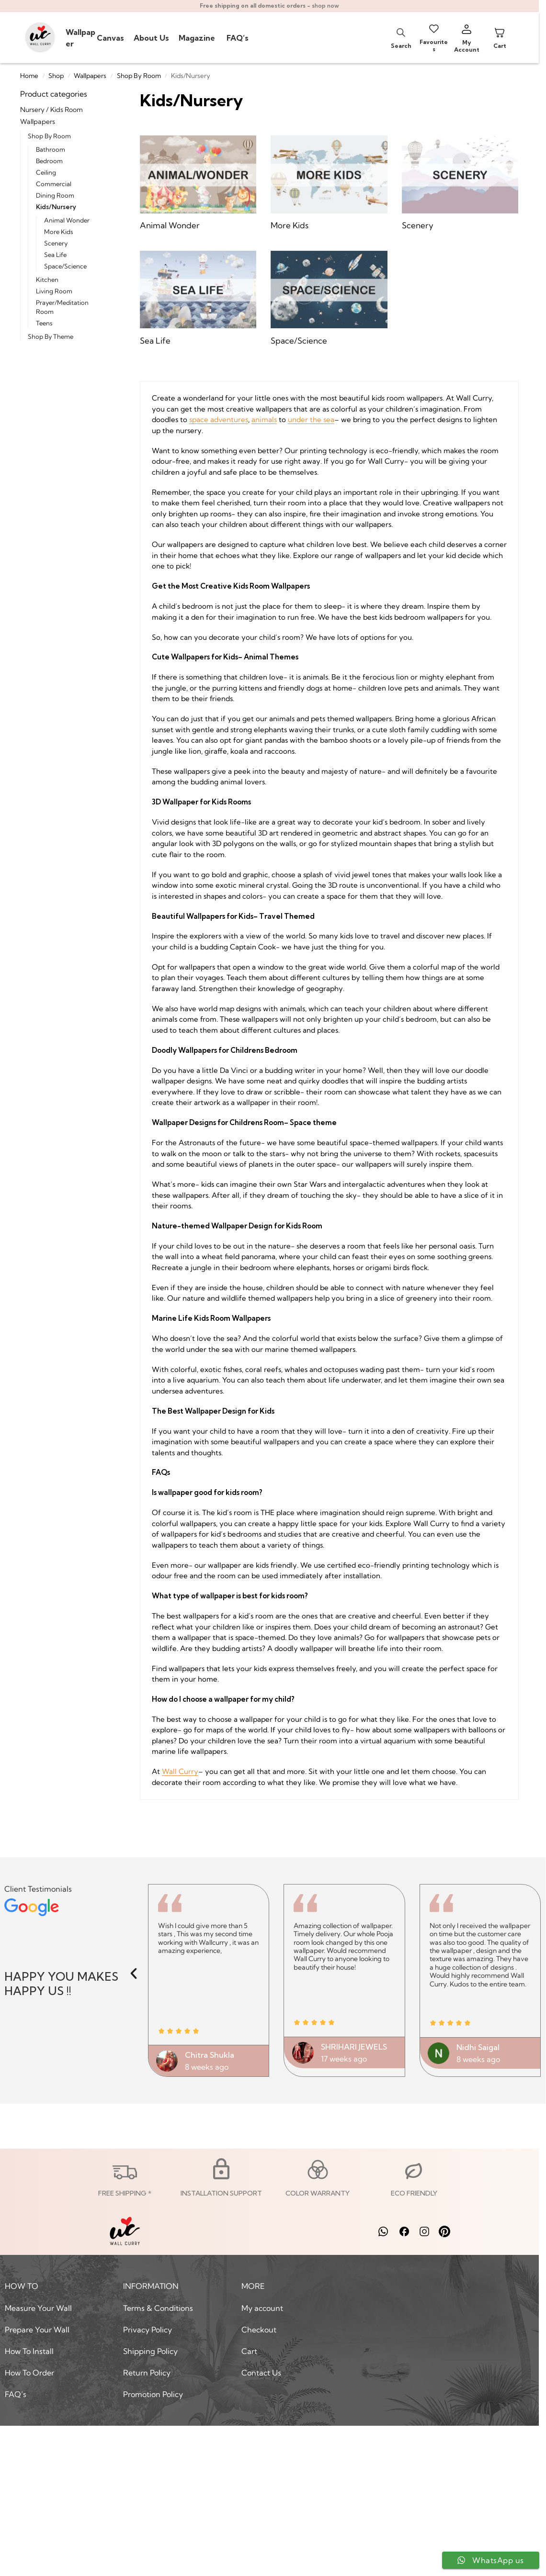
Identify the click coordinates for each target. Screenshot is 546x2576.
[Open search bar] (401, 32)
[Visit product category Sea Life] (198, 299)
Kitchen (47, 279)
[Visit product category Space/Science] (329, 299)
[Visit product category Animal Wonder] (198, 183)
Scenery (56, 243)
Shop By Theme (50, 336)
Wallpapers (90, 75)
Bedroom (49, 161)
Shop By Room (139, 75)
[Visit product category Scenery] (460, 183)
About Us (151, 38)
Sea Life (55, 254)
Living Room (54, 291)
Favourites (434, 45)
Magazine (198, 38)
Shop (56, 75)
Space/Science (65, 266)
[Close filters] (108, 94)
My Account (466, 46)
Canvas (110, 38)
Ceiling (46, 172)
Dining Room (55, 195)
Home (29, 75)
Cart (499, 45)
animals (264, 419)
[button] (133, 1973)
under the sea (311, 419)
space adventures (218, 419)
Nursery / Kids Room (51, 109)
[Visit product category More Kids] (329, 183)
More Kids (58, 231)
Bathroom (50, 149)
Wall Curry (180, 1771)
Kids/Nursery (56, 207)
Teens (44, 323)
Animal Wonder (67, 220)
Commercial (53, 184)
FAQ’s (238, 38)
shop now (325, 5)
